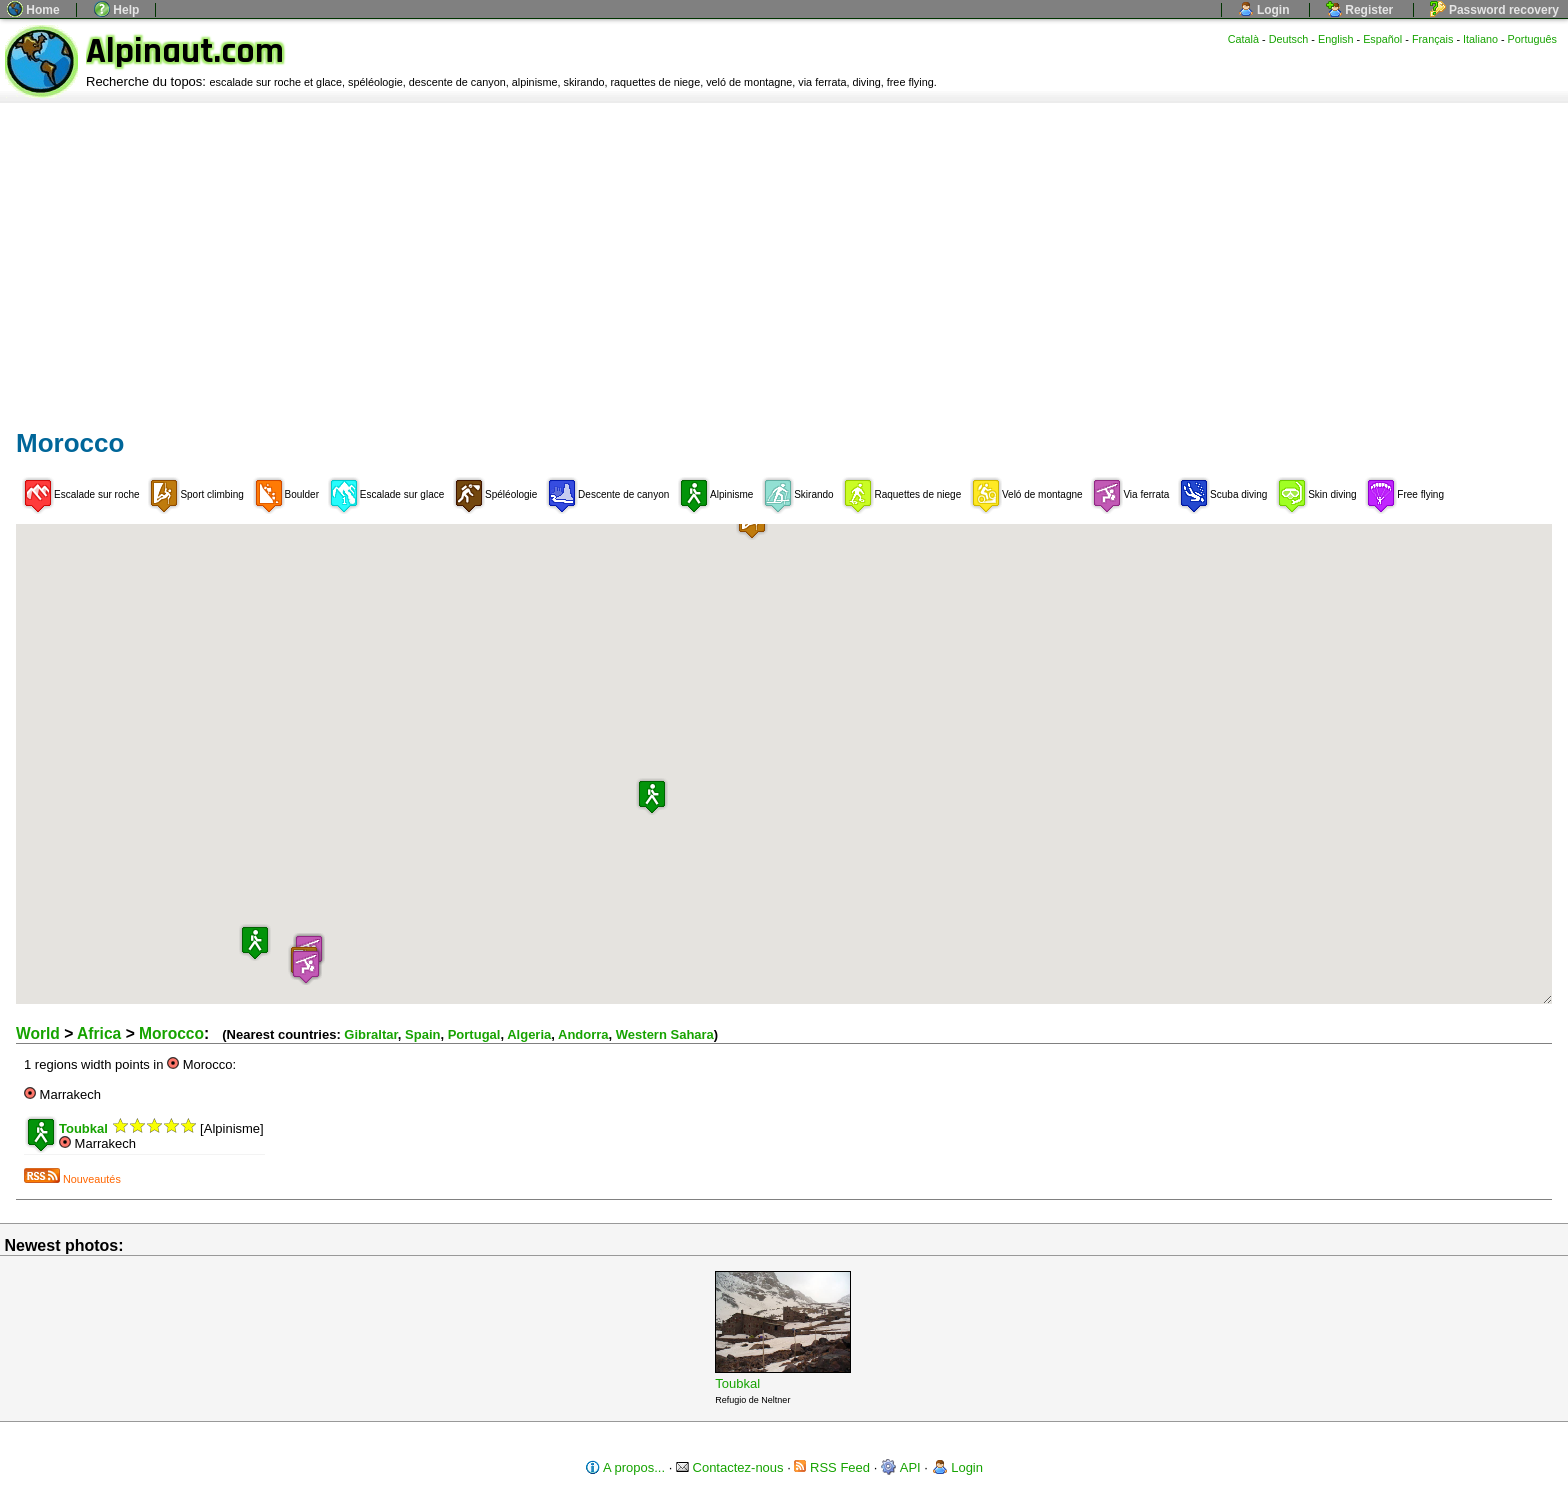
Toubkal (737, 1383)
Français (1433, 39)
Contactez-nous (730, 1467)
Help (116, 10)
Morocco (171, 1033)
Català (1243, 39)
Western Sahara (665, 1034)
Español (1382, 39)
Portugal (474, 1034)
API (901, 1467)
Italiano (1480, 39)
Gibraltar (370, 1034)
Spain (422, 1034)
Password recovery (1494, 10)
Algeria (529, 1034)
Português (1532, 39)
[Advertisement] (784, 253)
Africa (99, 1033)
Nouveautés (72, 1179)
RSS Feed (832, 1467)
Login (1264, 10)
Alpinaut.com (185, 51)
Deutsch (1289, 39)
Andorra (583, 1034)
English (1336, 39)
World (38, 1033)
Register (1359, 10)
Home (33, 10)
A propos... (625, 1467)
